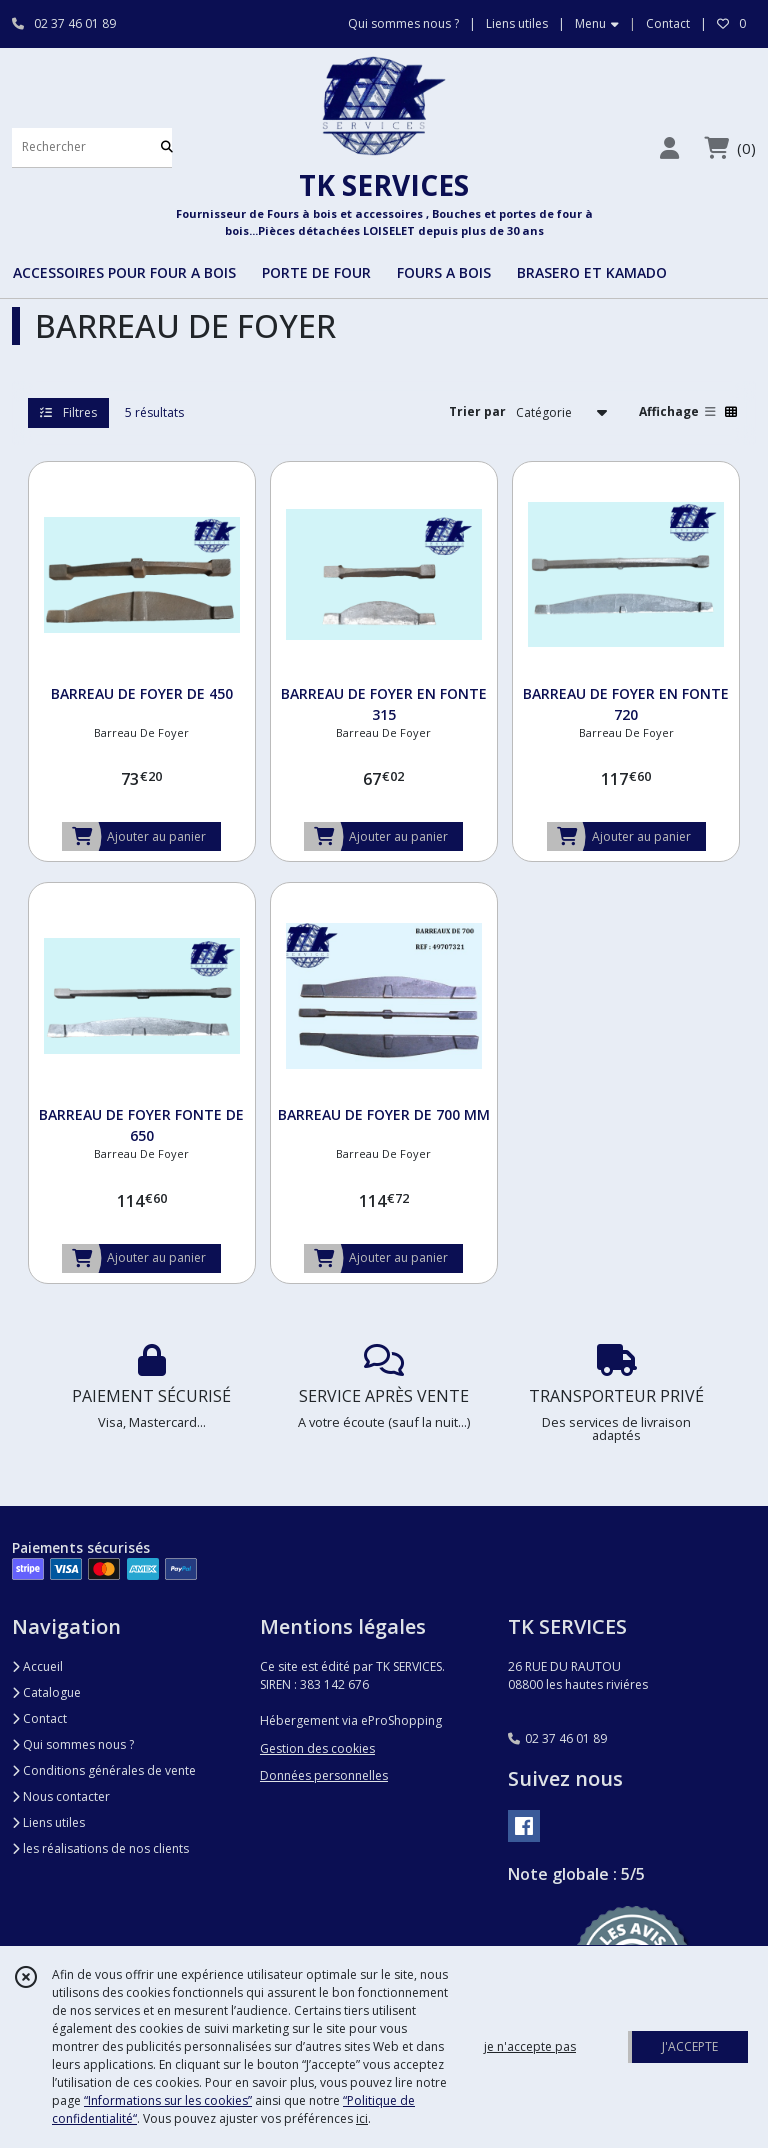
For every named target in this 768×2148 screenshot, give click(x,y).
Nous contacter (61, 1796)
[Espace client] (669, 147)
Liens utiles (48, 1822)
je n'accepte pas (530, 2046)
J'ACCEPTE (690, 2046)
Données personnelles (324, 1775)
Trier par (477, 411)
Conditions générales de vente (104, 1770)
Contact (668, 23)
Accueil (37, 1666)
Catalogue (46, 1692)
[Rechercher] (167, 147)
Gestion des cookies (317, 1748)
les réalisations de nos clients (100, 1848)
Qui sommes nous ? (73, 1744)
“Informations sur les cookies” (168, 2100)
